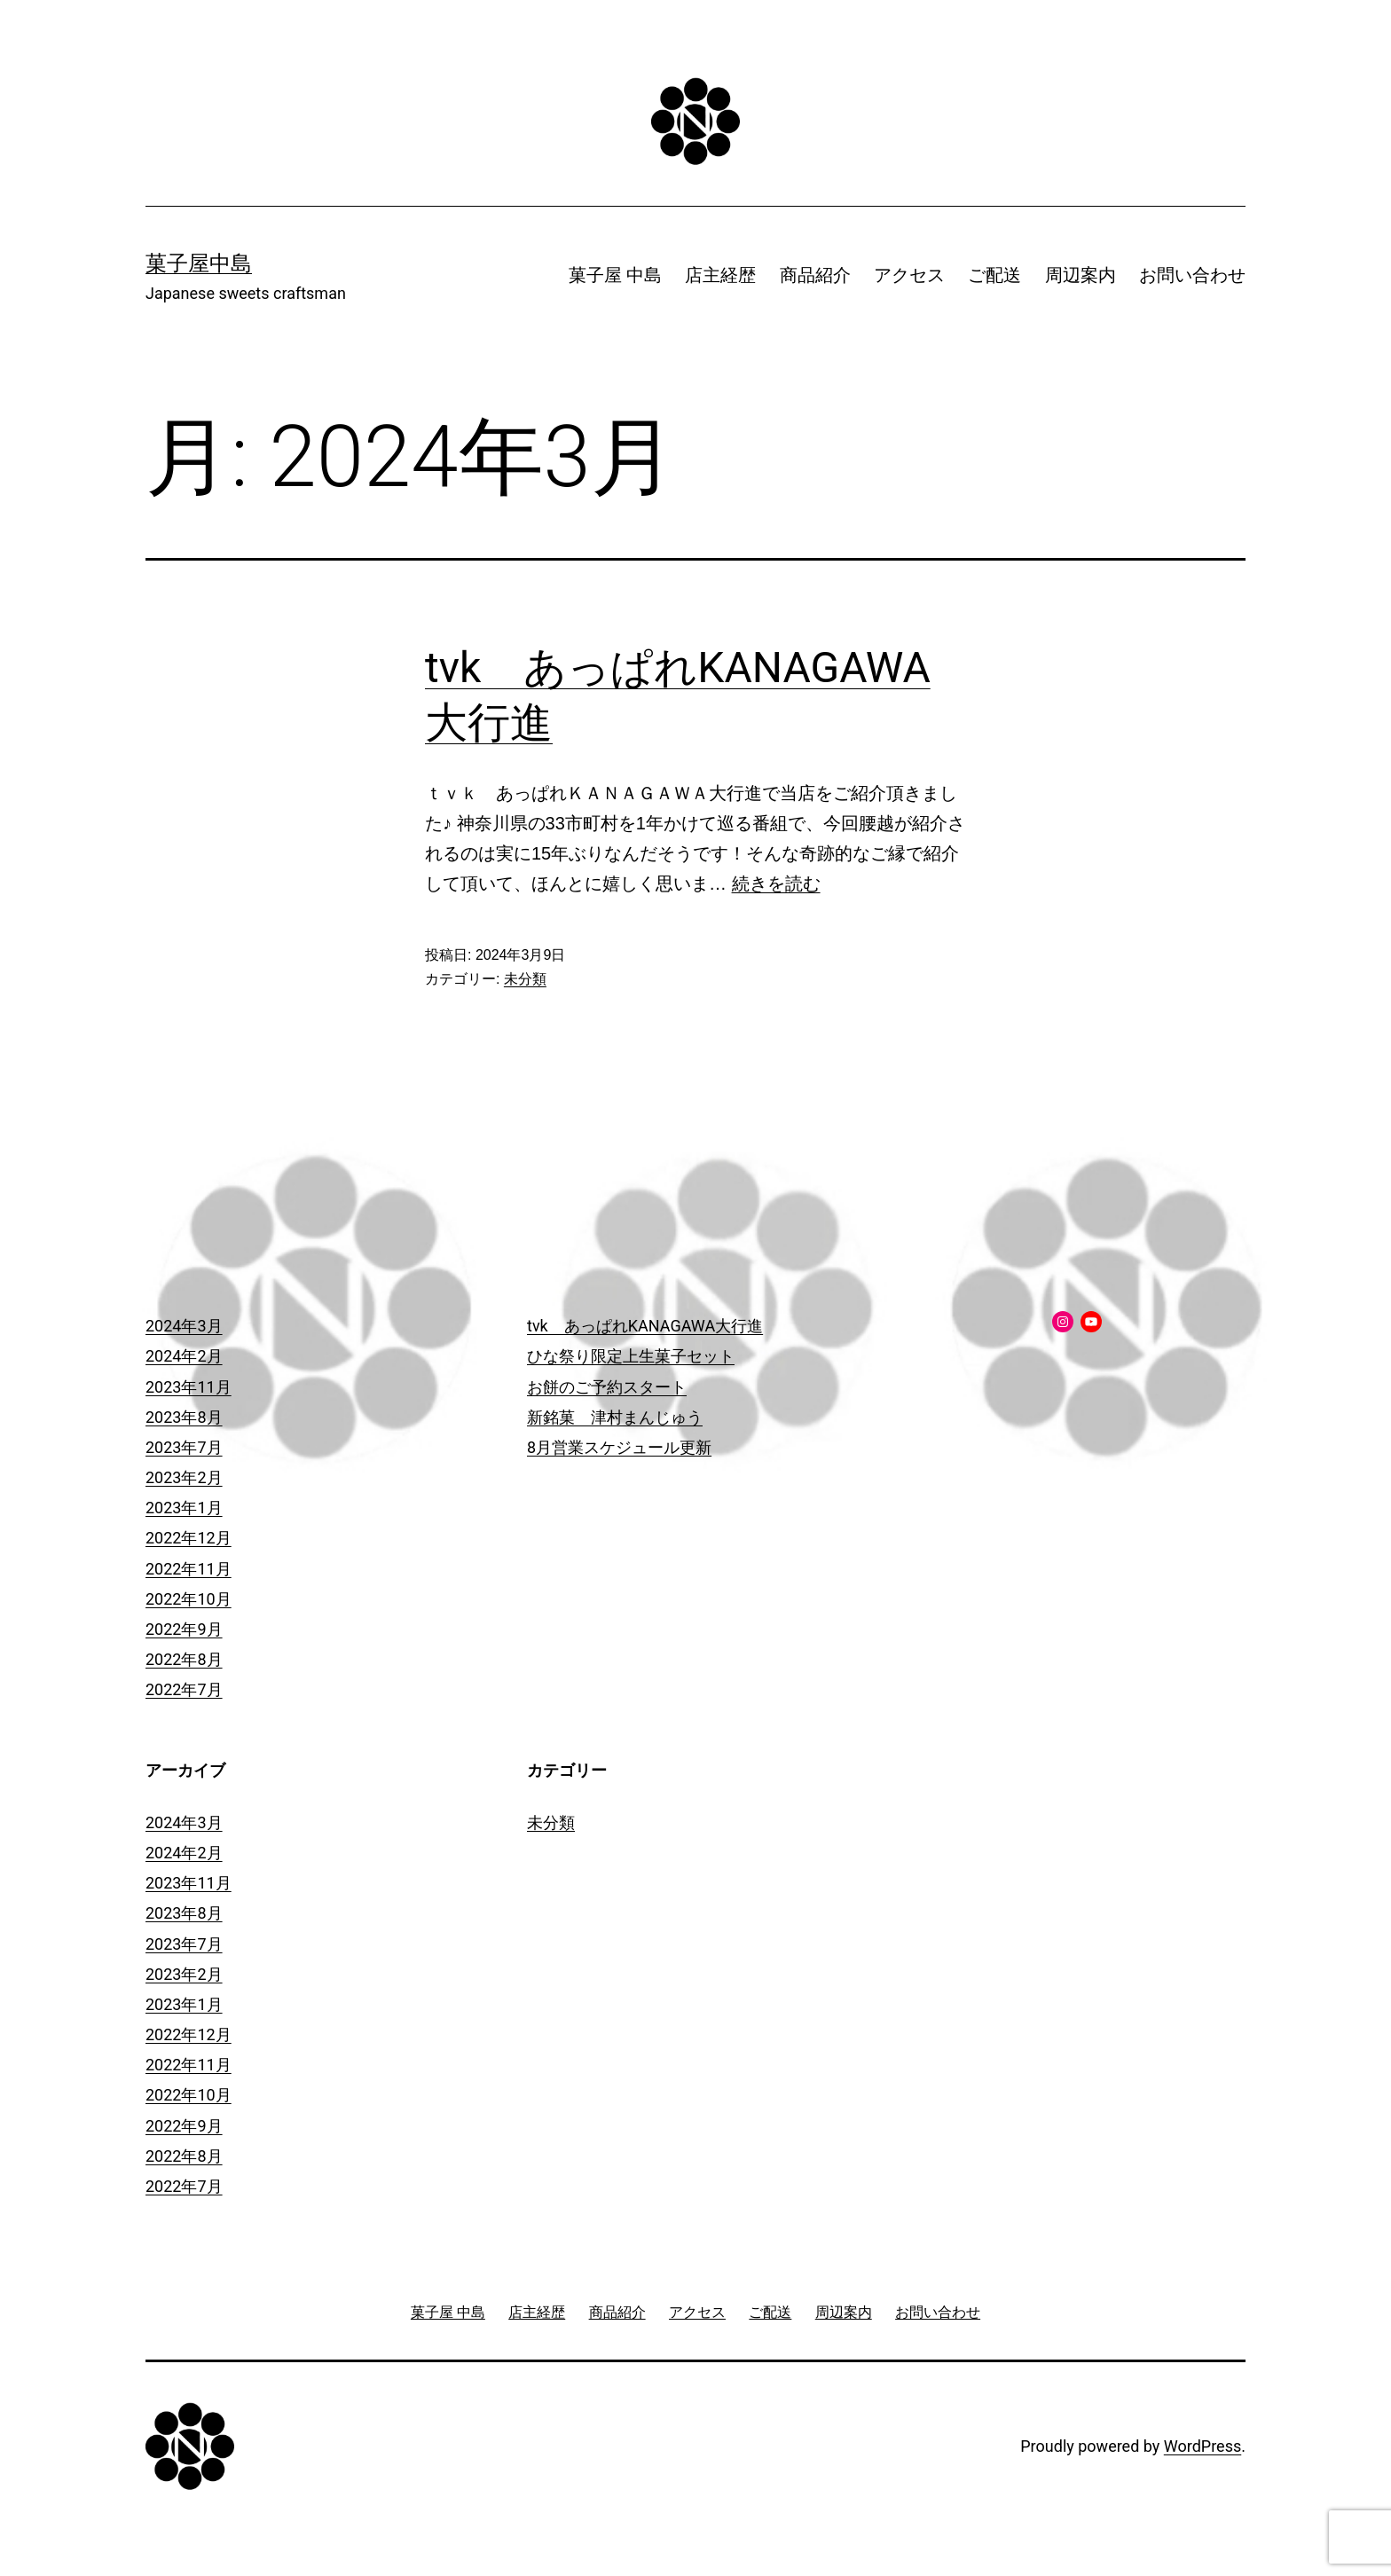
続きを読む (776, 883)
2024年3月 (184, 1325)
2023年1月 (184, 1507)
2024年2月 (184, 1356)
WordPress (1202, 2446)
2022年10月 (188, 1599)
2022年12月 (188, 1537)
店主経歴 (720, 275)
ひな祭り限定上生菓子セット (631, 1356)
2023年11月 (188, 1387)
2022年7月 (184, 1689)
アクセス (909, 275)
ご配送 (994, 275)
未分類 (525, 978)
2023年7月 (184, 1447)
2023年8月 (184, 1417)
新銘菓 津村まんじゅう (615, 1417)
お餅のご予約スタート (607, 1387)
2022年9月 (184, 1629)
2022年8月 (184, 1659)
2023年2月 (184, 1477)
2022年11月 (188, 1568)
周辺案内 (1080, 275)
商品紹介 (815, 275)
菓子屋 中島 (615, 275)
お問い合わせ (1192, 275)
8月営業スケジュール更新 (619, 1447)
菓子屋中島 (198, 263)
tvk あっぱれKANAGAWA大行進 (645, 1325)
